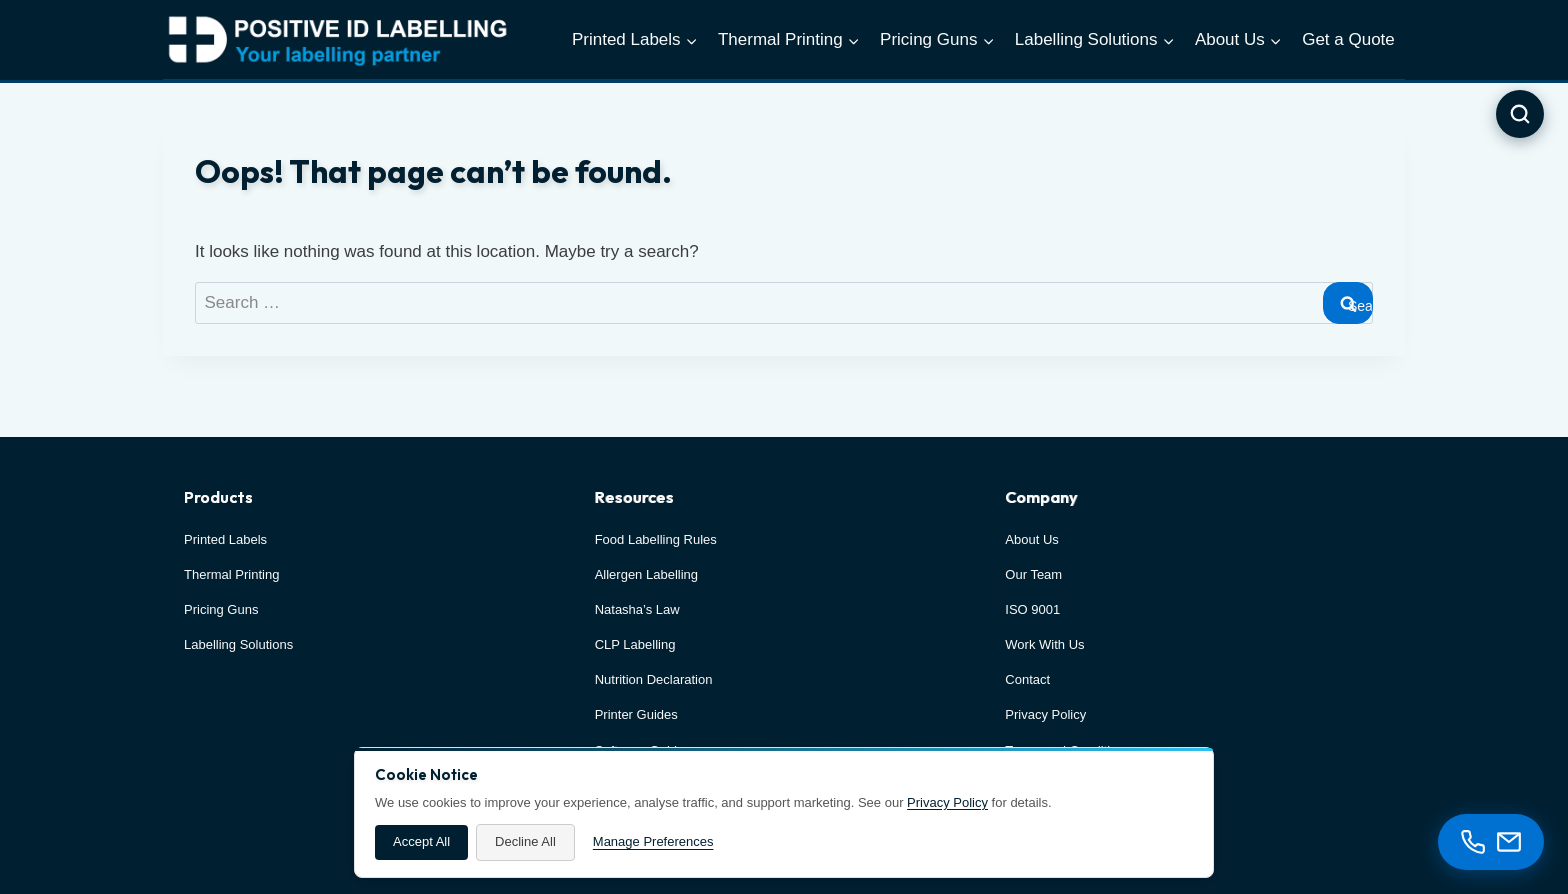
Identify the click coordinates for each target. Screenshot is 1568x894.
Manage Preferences (653, 841)
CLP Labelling (635, 644)
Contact (1027, 679)
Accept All (421, 841)
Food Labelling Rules (656, 539)
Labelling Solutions (238, 644)
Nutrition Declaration (654, 679)
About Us (1031, 539)
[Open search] (1520, 114)
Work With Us (1044, 644)
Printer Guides (636, 714)
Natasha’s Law (637, 609)
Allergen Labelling (646, 574)
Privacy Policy (947, 802)
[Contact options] (1491, 842)
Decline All (525, 841)
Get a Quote (1348, 39)
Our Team (1033, 574)
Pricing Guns (221, 609)
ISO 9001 (1032, 609)
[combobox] (784, 303)
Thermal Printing (231, 574)
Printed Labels (225, 539)
